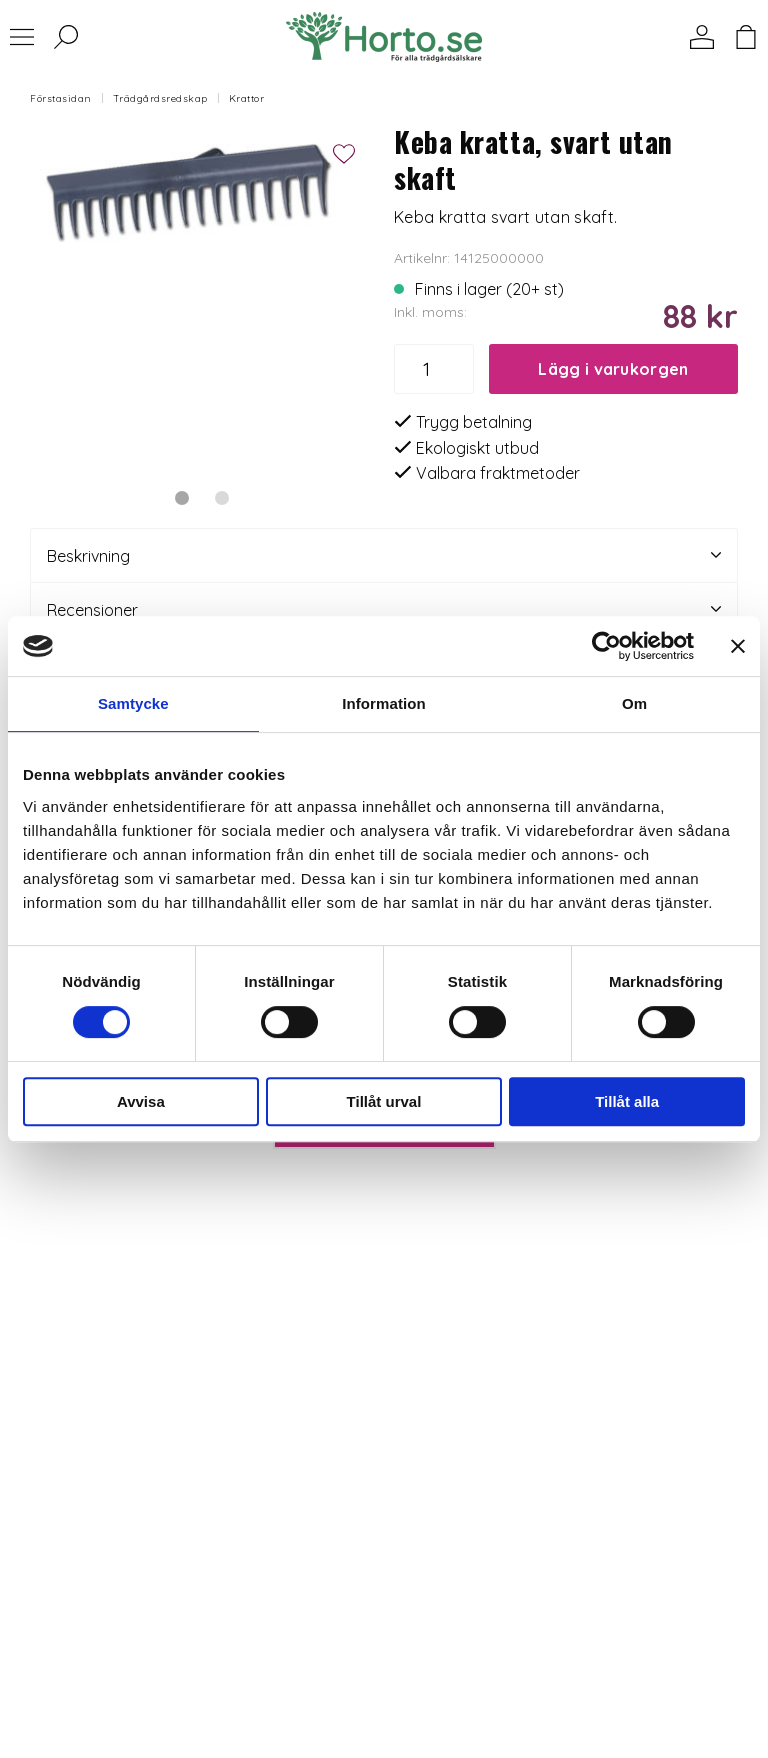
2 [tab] (222, 498)
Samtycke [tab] (133, 703)
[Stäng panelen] (738, 646)
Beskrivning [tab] (384, 555)
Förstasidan (61, 98)
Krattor (247, 98)
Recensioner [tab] (384, 609)
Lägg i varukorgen (613, 369)
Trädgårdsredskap (160, 98)
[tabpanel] (202, 296)
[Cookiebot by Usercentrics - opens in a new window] (606, 646)
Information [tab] (384, 703)
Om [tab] (634, 703)
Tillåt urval (384, 1101)
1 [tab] (182, 498)
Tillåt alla (627, 1101)
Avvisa (141, 1101)
